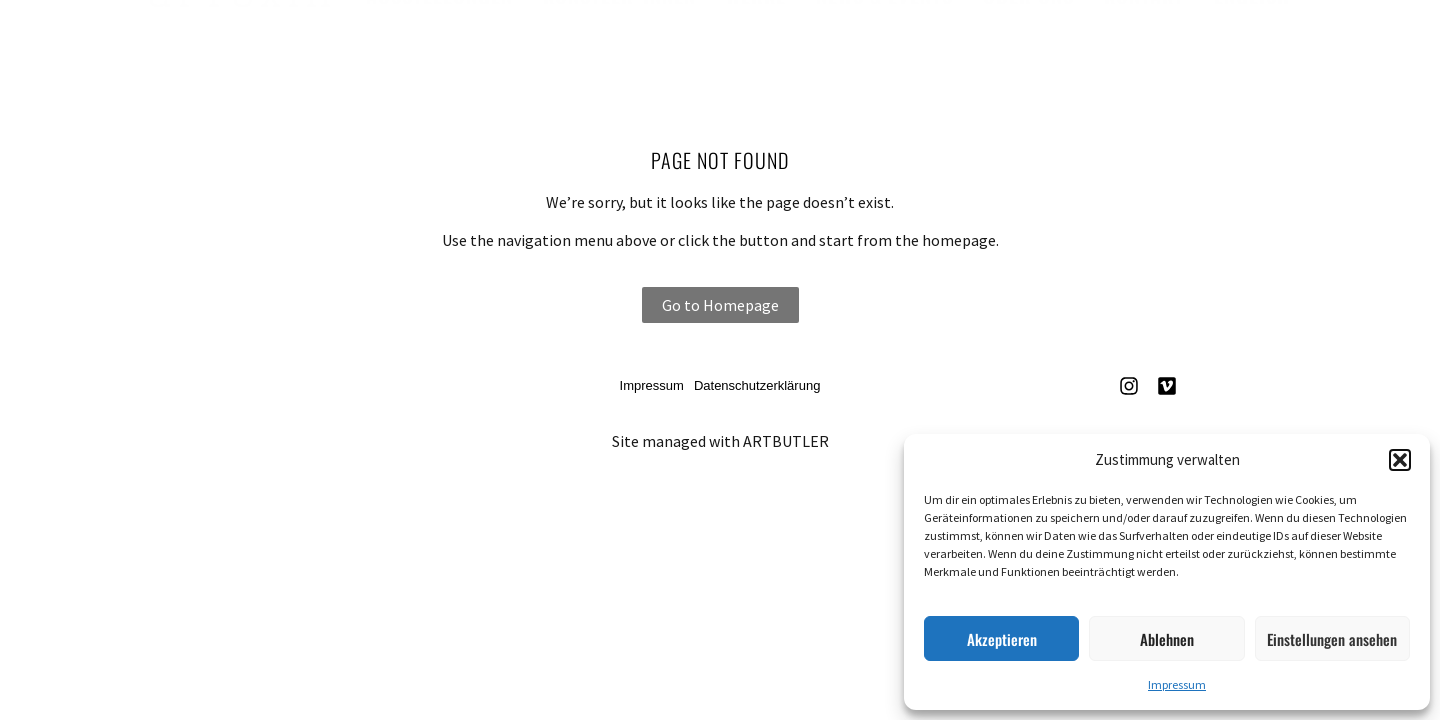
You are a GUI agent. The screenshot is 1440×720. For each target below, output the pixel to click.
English (1252, 41)
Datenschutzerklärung (757, 385)
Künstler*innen (619, 41)
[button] (1400, 460)
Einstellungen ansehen (1332, 639)
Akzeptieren (1002, 639)
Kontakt (1144, 41)
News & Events (884, 41)
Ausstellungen (439, 41)
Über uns (1028, 41)
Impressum (1177, 684)
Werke (756, 41)
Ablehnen (1167, 639)
